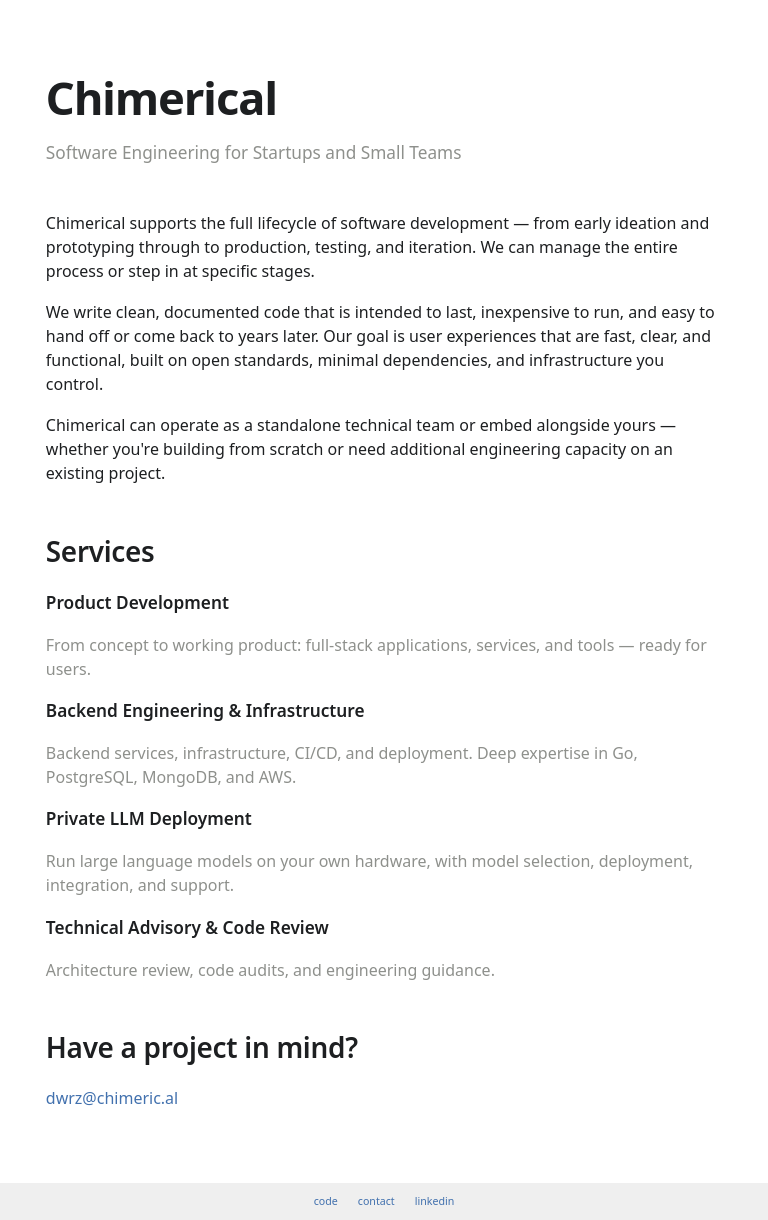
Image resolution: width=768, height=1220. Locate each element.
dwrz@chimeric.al (112, 1098)
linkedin (435, 1201)
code (326, 1201)
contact (376, 1201)
